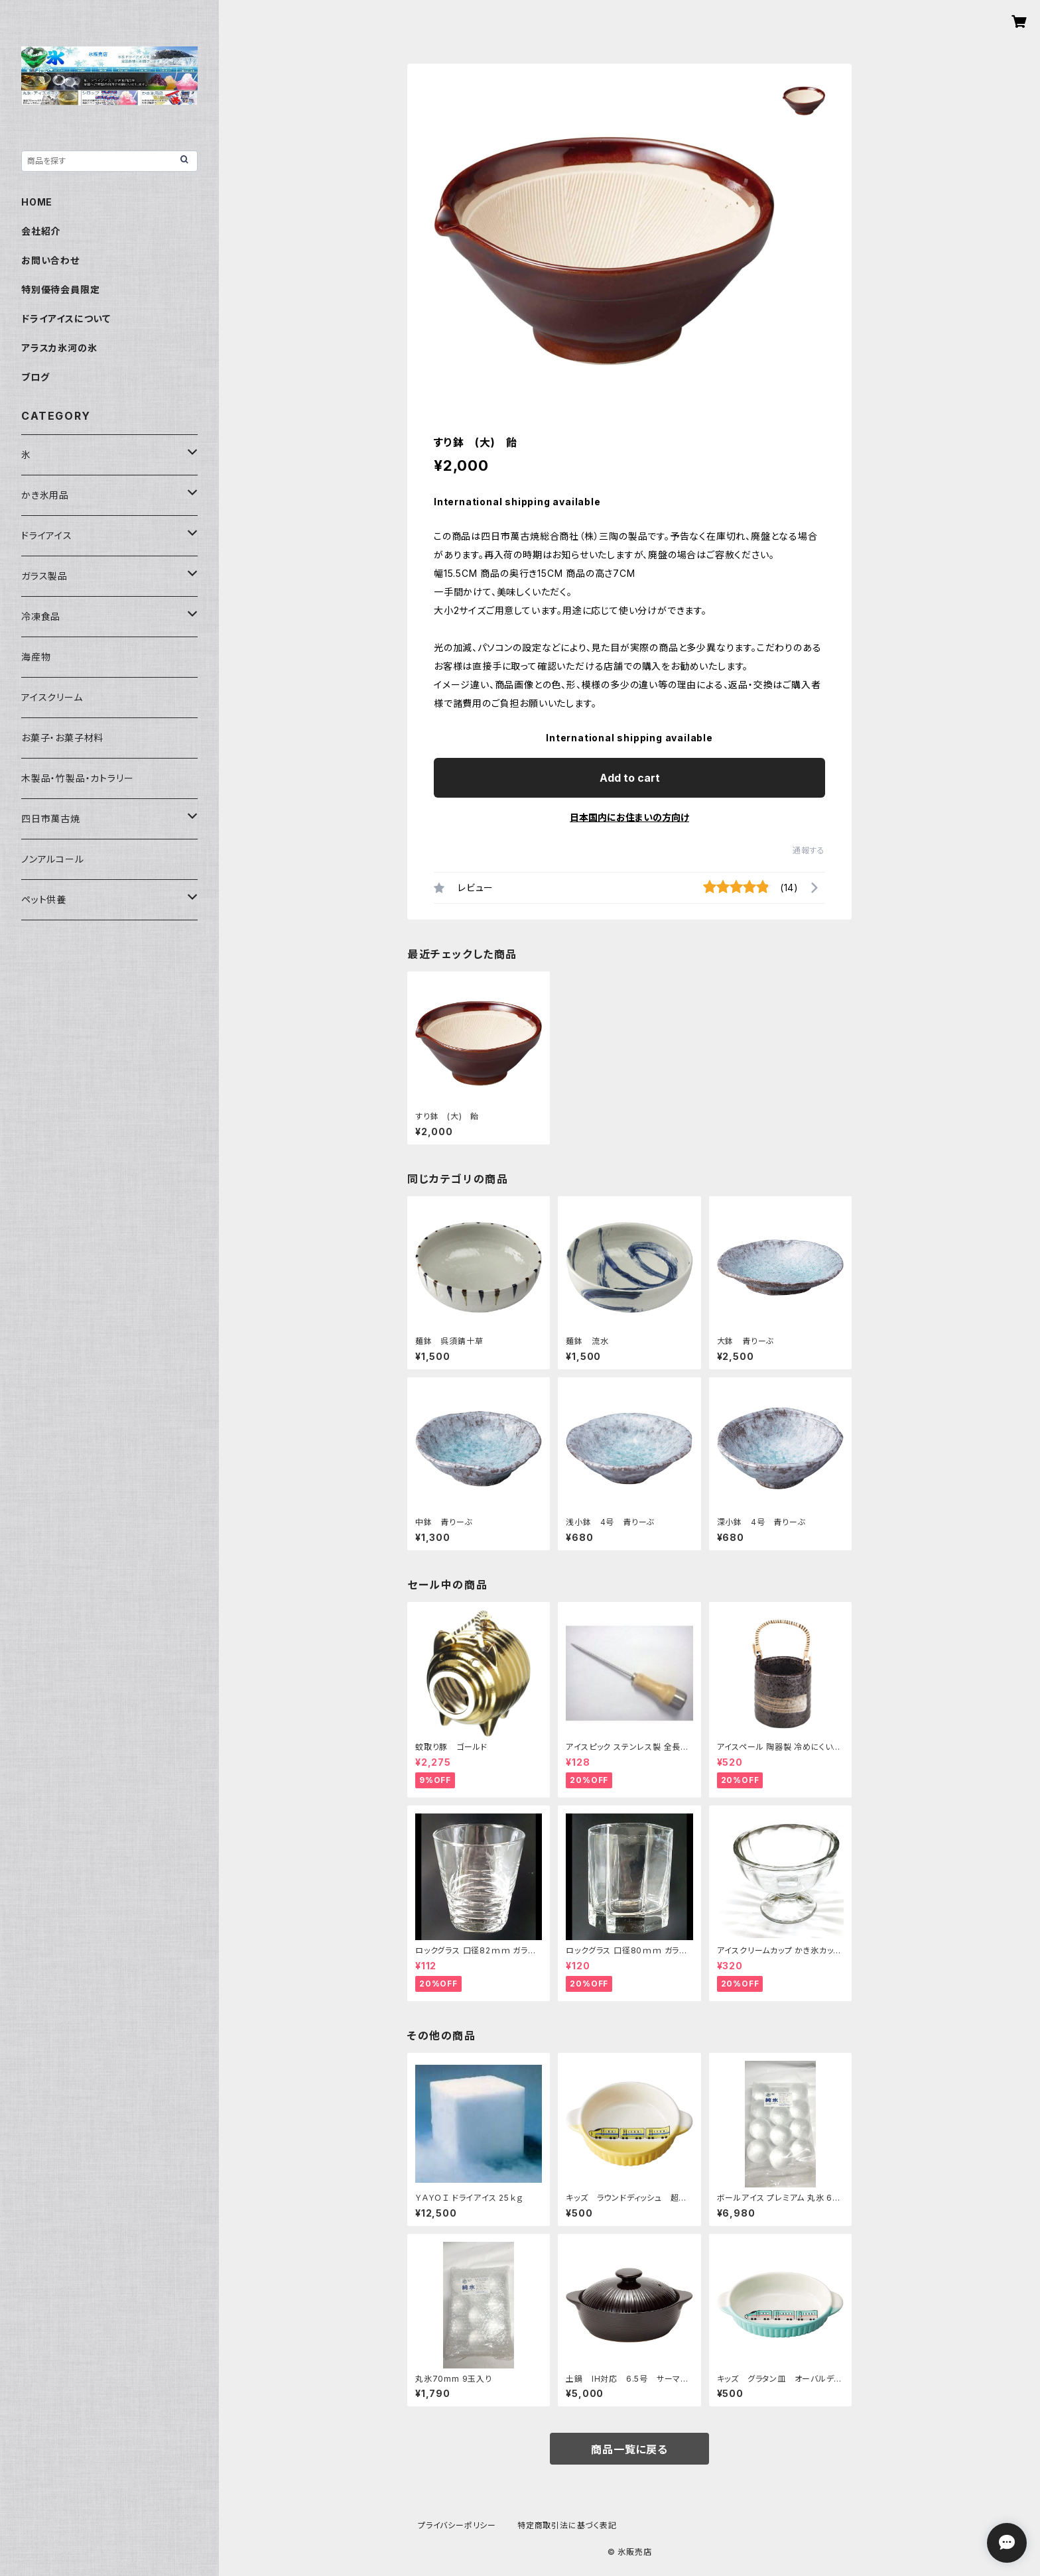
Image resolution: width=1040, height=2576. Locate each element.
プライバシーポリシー (457, 2525)
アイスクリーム (52, 697)
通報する (809, 850)
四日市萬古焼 (50, 818)
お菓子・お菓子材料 (62, 737)
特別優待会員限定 (60, 289)
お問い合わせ (50, 260)
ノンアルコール (52, 859)
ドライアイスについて (66, 318)
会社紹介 (40, 231)
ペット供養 (43, 899)
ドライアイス (46, 535)
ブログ (35, 377)
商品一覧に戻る (629, 2449)
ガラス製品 (44, 576)
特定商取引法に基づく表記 (567, 2525)
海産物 (35, 656)
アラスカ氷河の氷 (59, 347)
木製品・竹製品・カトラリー (77, 778)
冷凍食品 (40, 616)
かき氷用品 (45, 495)
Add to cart (630, 777)
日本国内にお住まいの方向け (629, 817)
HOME (36, 202)
